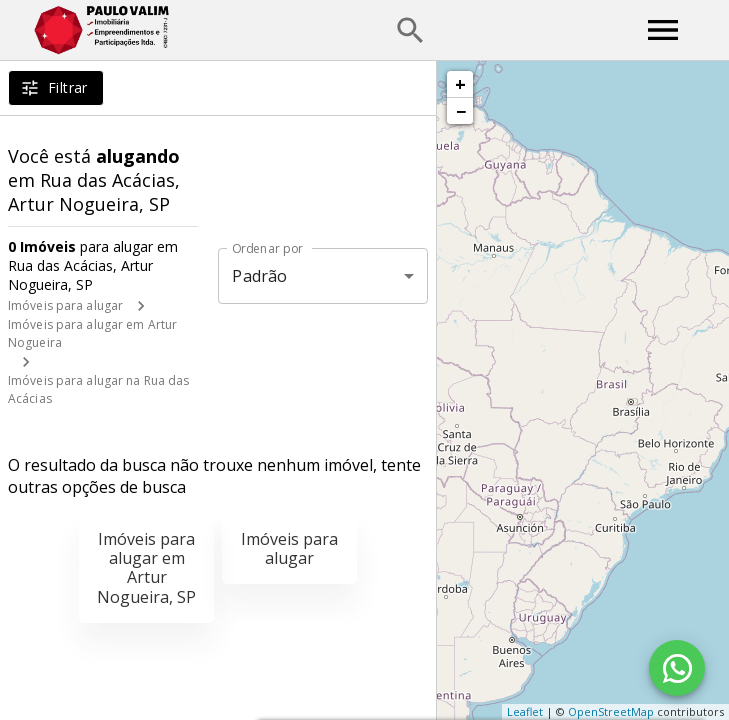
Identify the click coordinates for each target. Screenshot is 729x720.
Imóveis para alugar (65, 305)
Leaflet (525, 711)
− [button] (461, 111)
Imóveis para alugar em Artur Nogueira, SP (146, 568)
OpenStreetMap (611, 711)
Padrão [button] (259, 276)
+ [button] (460, 84)
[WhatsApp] (677, 668)
